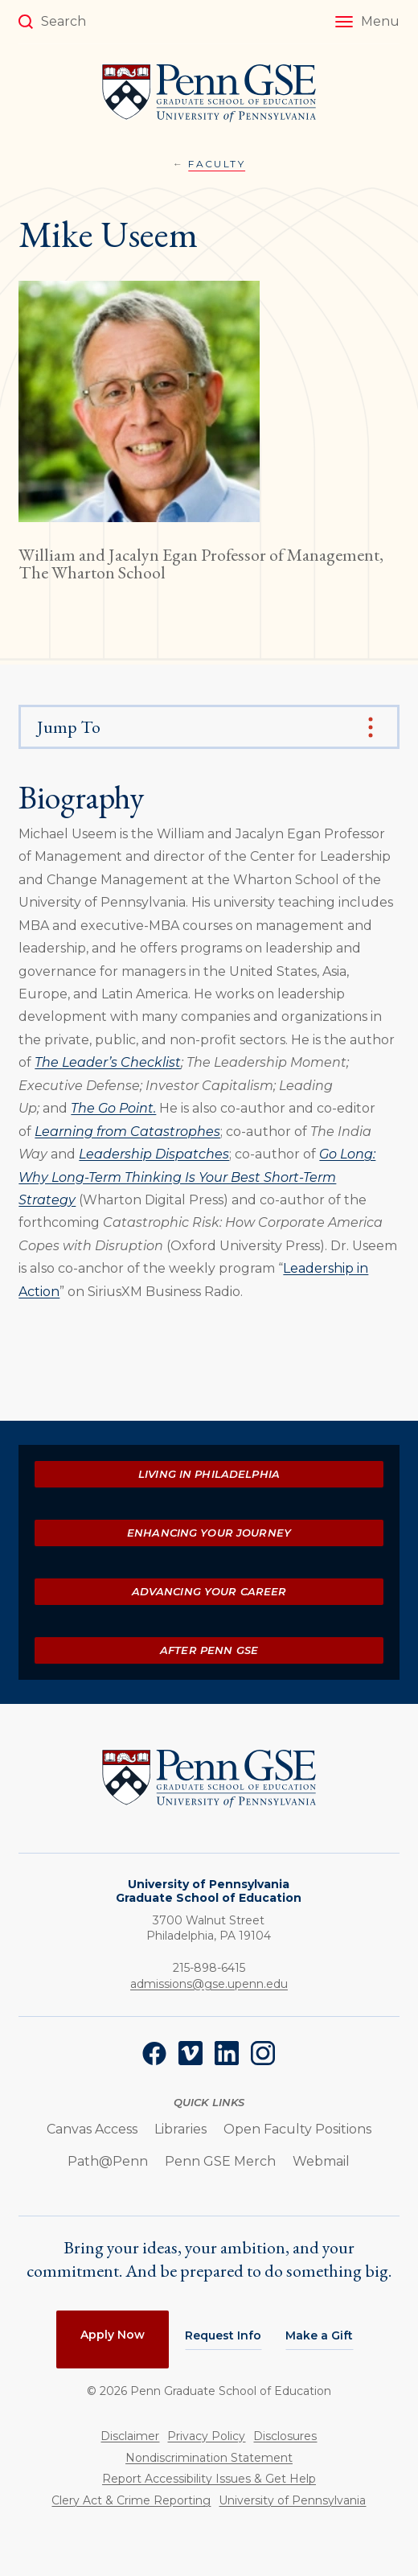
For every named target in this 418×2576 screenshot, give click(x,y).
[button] (367, 21)
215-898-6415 (209, 1968)
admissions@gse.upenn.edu (209, 1984)
